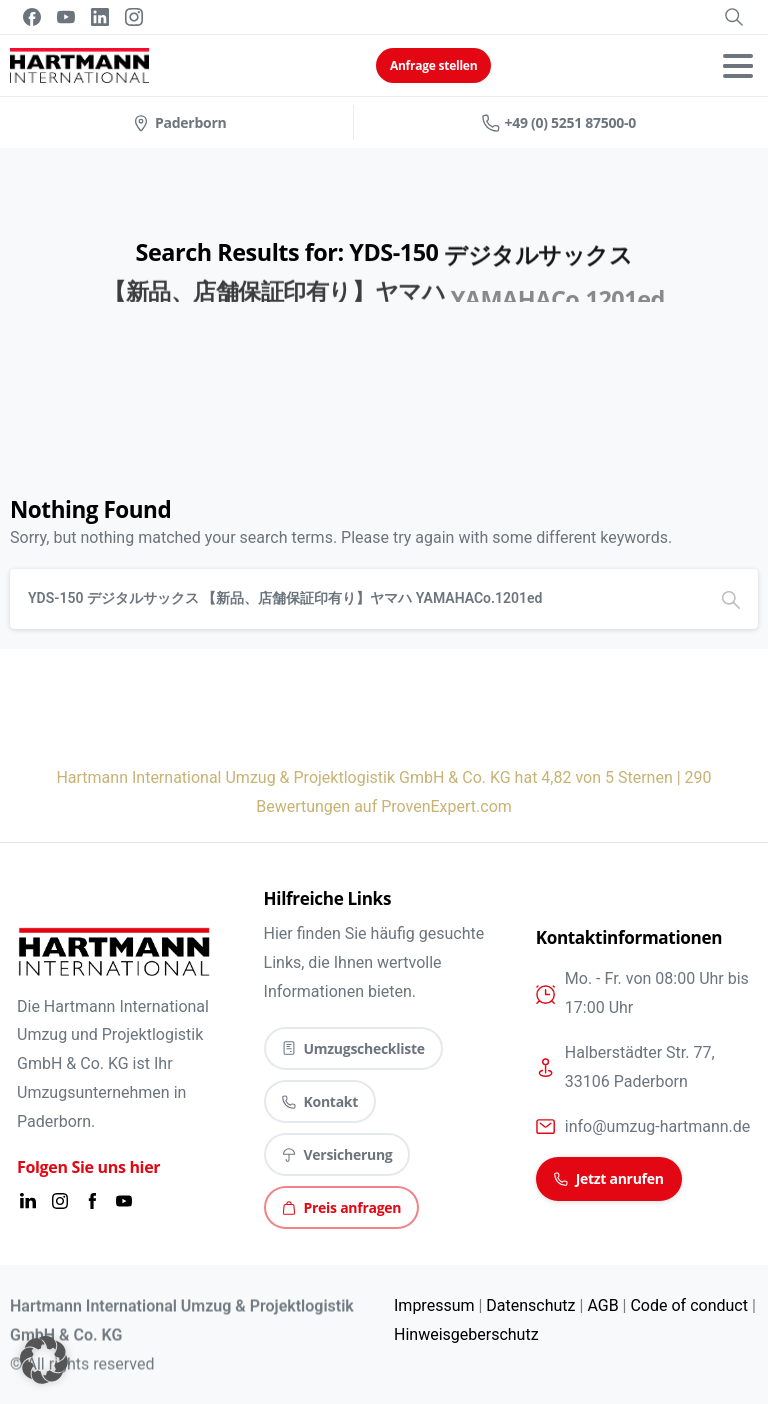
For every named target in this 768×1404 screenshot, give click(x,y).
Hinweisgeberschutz (466, 1334)
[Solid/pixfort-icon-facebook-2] (92, 1200)
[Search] (357, 599)
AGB (602, 1305)
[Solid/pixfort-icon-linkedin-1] (28, 1200)
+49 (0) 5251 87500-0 (559, 122)
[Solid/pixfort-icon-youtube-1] (124, 1200)
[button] (44, 1360)
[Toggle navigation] (738, 66)
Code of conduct (688, 1305)
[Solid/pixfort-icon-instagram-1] (60, 1200)
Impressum (434, 1305)
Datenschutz (530, 1305)
